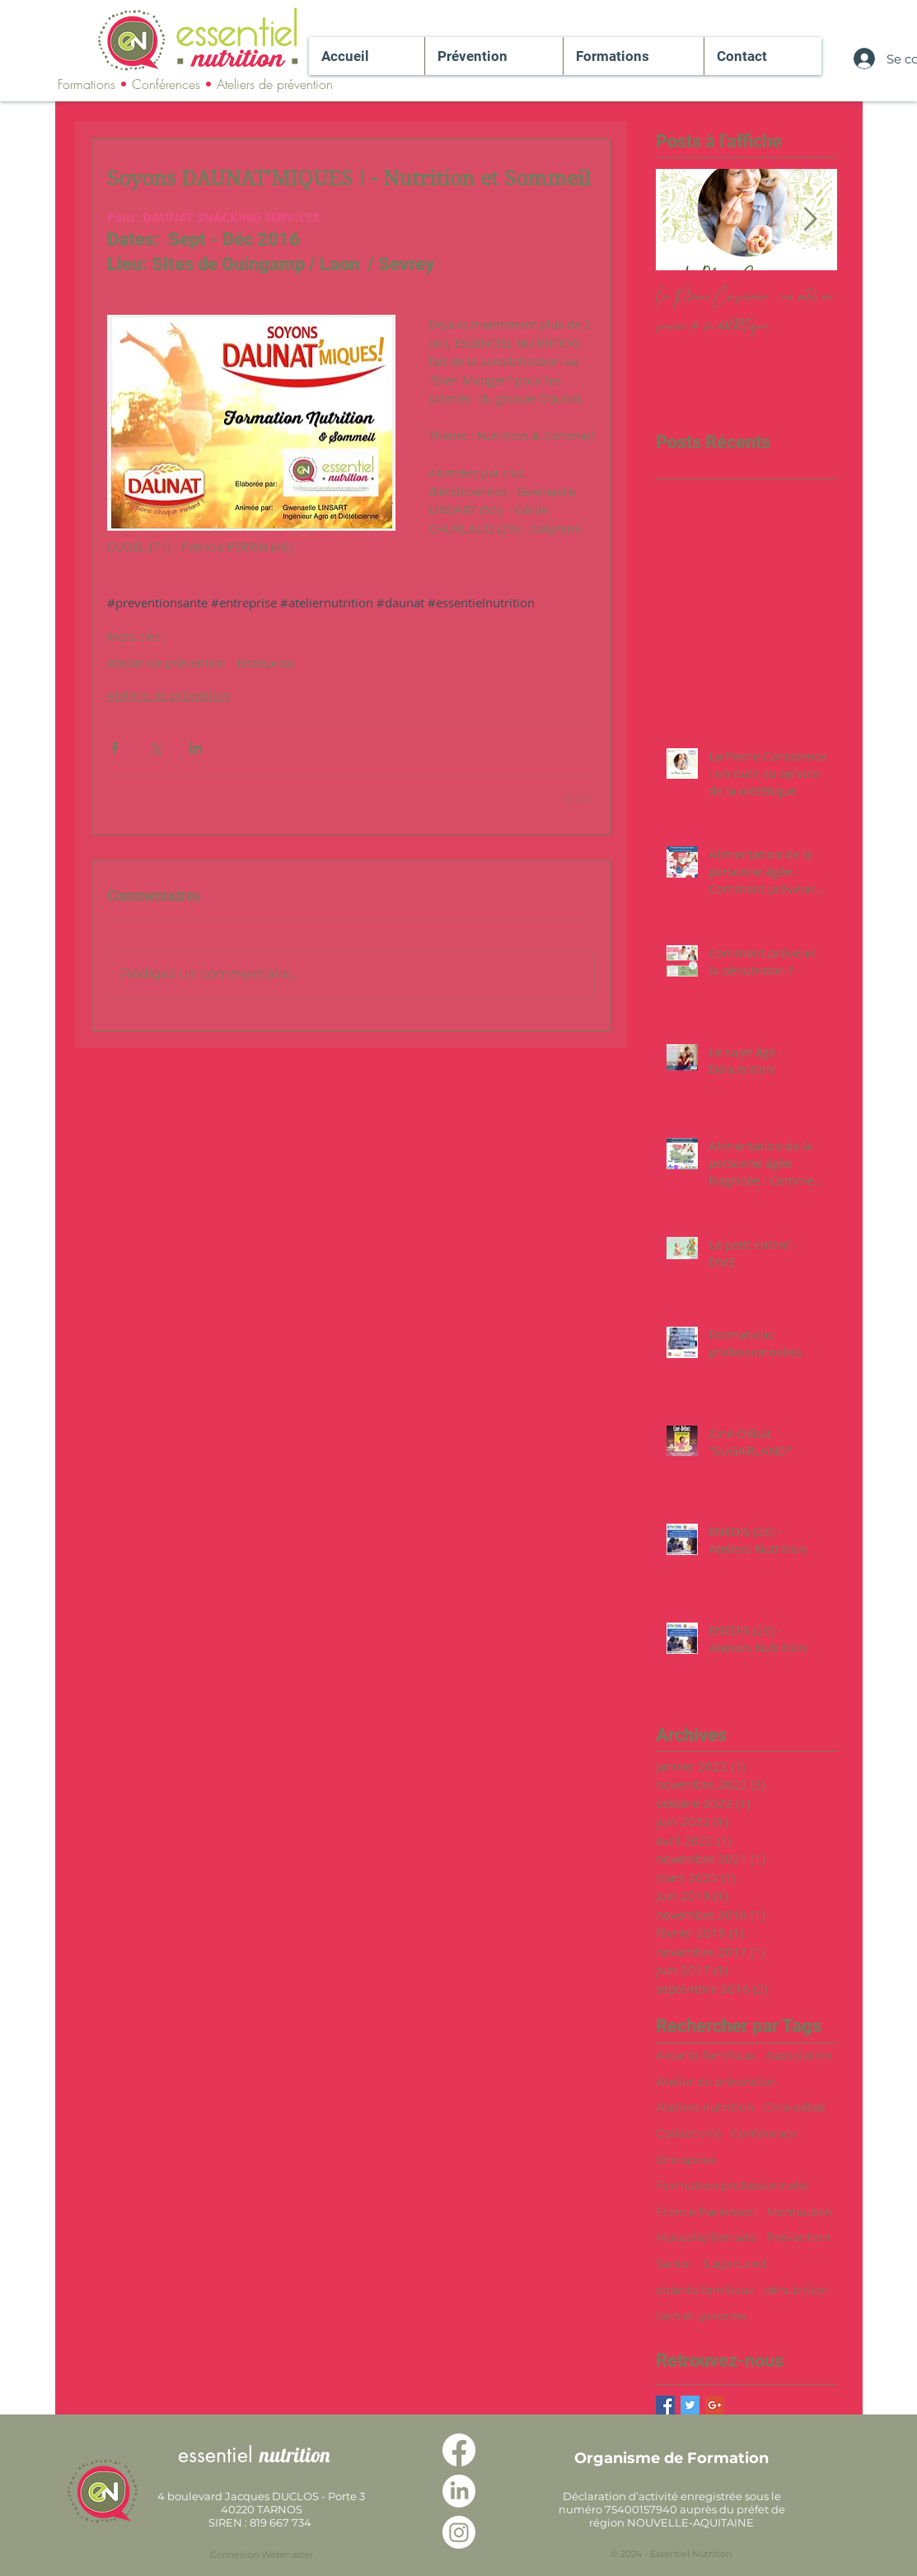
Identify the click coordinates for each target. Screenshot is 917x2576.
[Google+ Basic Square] (714, 2405)
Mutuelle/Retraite (706, 2237)
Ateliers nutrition (705, 2107)
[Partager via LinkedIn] (196, 748)
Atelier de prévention (167, 662)
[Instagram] (458, 2532)
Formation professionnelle (732, 2185)
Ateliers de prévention (168, 695)
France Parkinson (706, 2211)
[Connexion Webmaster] (262, 2555)
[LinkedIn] (458, 2491)
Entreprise (265, 662)
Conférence (764, 2133)
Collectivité (688, 2133)
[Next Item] (810, 219)
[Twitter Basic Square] (690, 2405)
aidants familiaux (705, 2290)
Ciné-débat (795, 2107)
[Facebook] (458, 2449)
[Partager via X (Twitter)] (155, 748)
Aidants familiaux (706, 2055)
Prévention (798, 2237)
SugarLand (734, 2263)
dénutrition (796, 2290)
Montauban (799, 2211)
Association (798, 2055)
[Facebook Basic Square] (665, 2405)
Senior (674, 2263)
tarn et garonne (701, 2315)
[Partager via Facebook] (115, 748)
